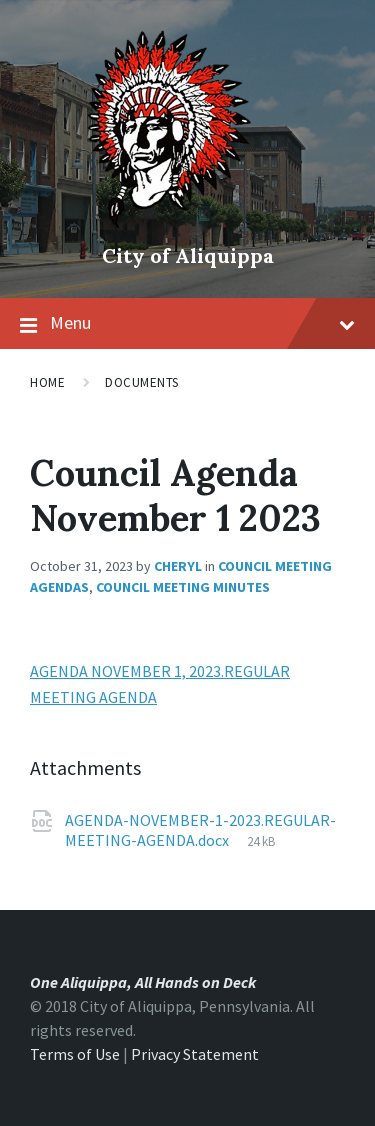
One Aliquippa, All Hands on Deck (143, 982)
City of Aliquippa (188, 255)
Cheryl (178, 566)
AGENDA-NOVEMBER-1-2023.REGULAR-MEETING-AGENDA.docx (200, 830)
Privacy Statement (195, 1054)
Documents (142, 382)
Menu (202, 322)
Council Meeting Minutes (183, 587)
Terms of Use (75, 1054)
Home (47, 382)
